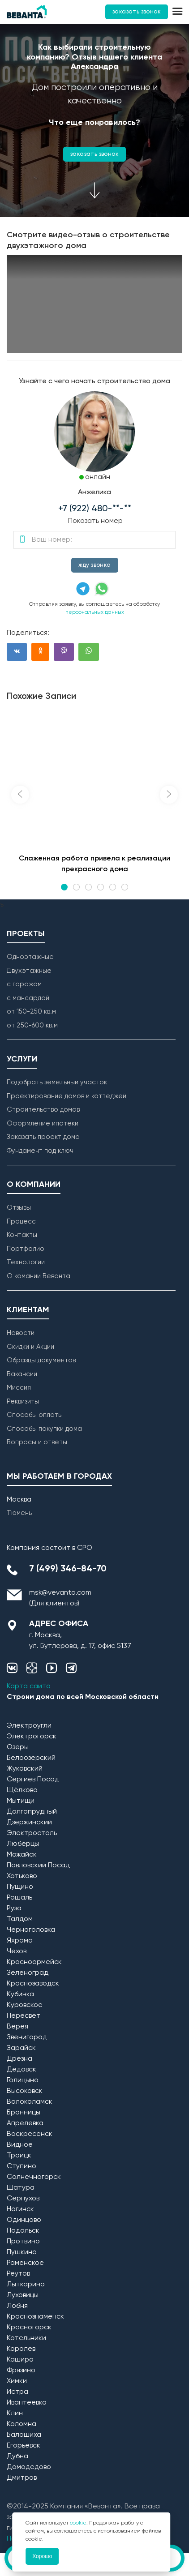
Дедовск (21, 2069)
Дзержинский (29, 1822)
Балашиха (24, 2435)
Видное (20, 2144)
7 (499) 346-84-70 (68, 1569)
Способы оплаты (35, 1415)
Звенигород (27, 2037)
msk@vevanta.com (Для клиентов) (60, 1598)
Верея (17, 2026)
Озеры (18, 1747)
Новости (20, 1333)
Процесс (21, 1221)
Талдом (20, 1919)
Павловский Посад (38, 1865)
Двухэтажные (29, 970)
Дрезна (19, 2059)
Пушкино (22, 2252)
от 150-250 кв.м (31, 1011)
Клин (15, 2413)
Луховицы (23, 2295)
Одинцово (24, 2220)
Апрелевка (25, 2123)
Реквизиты (23, 1401)
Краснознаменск (35, 2316)
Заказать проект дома (43, 1137)
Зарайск (21, 2048)
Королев (21, 2349)
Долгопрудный (32, 1811)
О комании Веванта (38, 1276)
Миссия (19, 1387)
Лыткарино (26, 2284)
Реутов (18, 2273)
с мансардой (28, 998)
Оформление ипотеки (42, 1123)
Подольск (23, 2230)
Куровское (25, 2005)
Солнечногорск (34, 2177)
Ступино (21, 2166)
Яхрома (20, 1940)
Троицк (19, 2155)
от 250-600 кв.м (32, 1025)
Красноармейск (34, 1962)
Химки (17, 2381)
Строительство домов (43, 1109)
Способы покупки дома (44, 1428)
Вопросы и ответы (37, 1442)
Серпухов (23, 2198)
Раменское (25, 2263)
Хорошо (42, 2556)
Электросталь (32, 1833)
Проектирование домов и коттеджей (66, 1096)
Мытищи (20, 1801)
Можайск (22, 1854)
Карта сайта (29, 1686)
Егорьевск (23, 2445)
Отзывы (19, 1207)
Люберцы (23, 1844)
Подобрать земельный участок (57, 1082)
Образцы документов (41, 1360)
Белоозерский (31, 1758)
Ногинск (20, 2209)
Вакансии (22, 1374)
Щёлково (22, 1790)
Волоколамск (29, 2101)
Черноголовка (31, 1930)
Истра (17, 2392)
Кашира (20, 2359)
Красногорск (29, 2327)
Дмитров (22, 2478)
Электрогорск (31, 1736)
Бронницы (23, 2112)
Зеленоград (27, 1973)
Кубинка (20, 1994)
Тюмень (19, 1513)
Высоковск (25, 2091)
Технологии (26, 1262)
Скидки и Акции (30, 1347)
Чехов (16, 1951)
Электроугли (29, 1725)
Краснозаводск (33, 1983)
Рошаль (19, 1897)
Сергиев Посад (33, 1779)
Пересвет (23, 2016)
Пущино (20, 1887)
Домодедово (29, 2467)
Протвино (23, 2241)
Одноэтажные (30, 957)
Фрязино (21, 2370)
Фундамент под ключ (40, 1150)
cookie (78, 2523)
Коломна (21, 2424)
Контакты (22, 1235)
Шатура (20, 2187)
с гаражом (24, 984)
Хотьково (22, 1876)
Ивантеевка (27, 2402)
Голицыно (23, 2080)
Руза (14, 1908)
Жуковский (25, 1768)
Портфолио (25, 1248)
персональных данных (94, 612)
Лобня (17, 2306)
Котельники (26, 2338)
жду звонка (94, 565)
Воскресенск (29, 2134)
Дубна (17, 2456)
